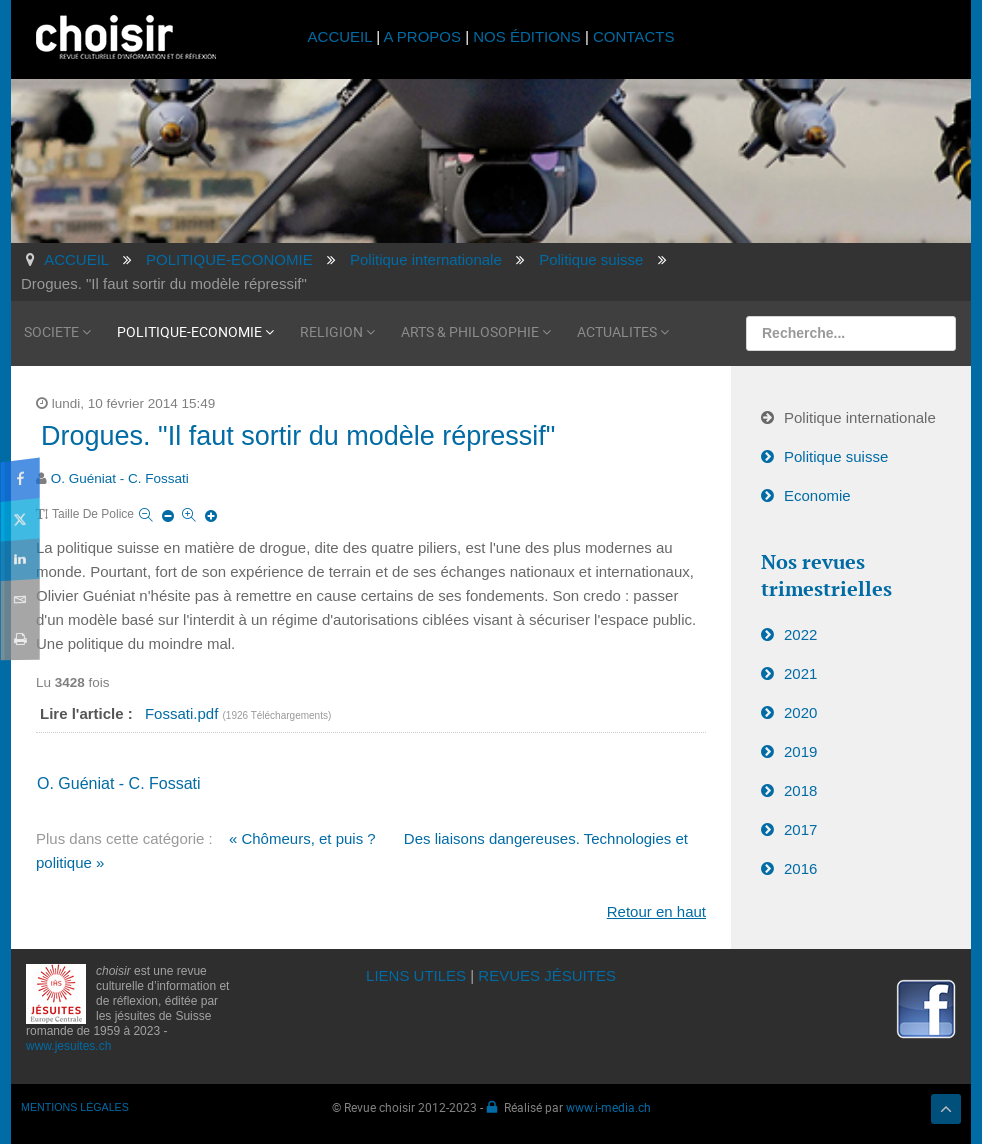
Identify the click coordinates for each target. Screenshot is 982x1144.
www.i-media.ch (608, 1107)
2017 (800, 829)
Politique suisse (836, 456)
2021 (800, 673)
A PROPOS (422, 36)
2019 (800, 751)
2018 (800, 790)
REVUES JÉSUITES (547, 975)
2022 (800, 634)
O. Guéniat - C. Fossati (120, 478)
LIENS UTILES (416, 975)
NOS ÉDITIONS (527, 36)
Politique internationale (860, 417)
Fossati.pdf (184, 713)
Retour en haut (656, 911)
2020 (800, 712)
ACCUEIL (342, 36)
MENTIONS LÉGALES (75, 1107)
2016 (800, 868)
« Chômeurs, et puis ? (302, 838)
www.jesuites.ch (68, 1046)
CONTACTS (633, 36)
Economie (817, 495)
